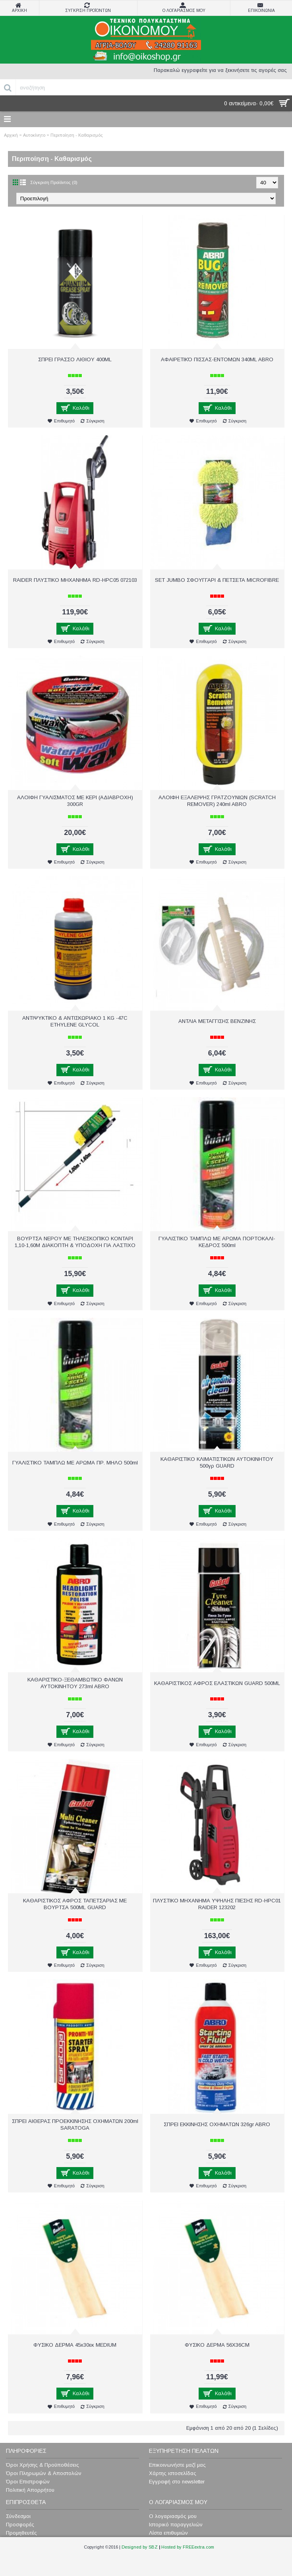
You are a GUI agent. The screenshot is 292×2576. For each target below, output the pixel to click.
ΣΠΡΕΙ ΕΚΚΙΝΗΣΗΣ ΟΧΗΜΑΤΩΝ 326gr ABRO (217, 2124)
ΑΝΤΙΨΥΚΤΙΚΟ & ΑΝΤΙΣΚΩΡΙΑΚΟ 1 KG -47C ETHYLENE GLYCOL (75, 1021)
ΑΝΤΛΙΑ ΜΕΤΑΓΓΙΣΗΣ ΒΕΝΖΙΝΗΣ (217, 1021)
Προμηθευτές (21, 2533)
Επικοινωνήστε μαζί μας (177, 2465)
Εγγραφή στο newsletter (177, 2482)
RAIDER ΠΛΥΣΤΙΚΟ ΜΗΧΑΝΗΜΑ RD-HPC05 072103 (75, 580)
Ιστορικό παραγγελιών (176, 2525)
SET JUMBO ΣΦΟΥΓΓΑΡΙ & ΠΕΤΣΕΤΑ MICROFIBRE (217, 580)
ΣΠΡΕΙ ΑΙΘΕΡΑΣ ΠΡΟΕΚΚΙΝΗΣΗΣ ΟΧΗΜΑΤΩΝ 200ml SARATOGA (75, 2124)
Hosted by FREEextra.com (187, 2547)
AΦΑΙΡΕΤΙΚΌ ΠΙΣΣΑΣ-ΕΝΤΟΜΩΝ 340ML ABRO (217, 359)
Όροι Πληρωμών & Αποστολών (43, 2473)
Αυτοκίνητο (34, 135)
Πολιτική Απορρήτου (30, 2490)
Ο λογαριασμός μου (173, 2516)
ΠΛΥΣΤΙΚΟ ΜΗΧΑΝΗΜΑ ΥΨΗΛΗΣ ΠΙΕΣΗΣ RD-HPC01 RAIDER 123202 (217, 1904)
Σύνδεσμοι (18, 2516)
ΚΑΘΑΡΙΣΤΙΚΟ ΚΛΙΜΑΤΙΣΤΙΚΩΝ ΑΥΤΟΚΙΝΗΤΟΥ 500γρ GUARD (217, 1462)
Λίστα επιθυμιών (168, 2533)
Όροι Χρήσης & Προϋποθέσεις (42, 2465)
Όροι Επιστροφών (28, 2482)
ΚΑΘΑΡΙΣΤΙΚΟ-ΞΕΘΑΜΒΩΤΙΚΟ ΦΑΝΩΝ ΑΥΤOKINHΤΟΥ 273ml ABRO (75, 1683)
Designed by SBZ (140, 2547)
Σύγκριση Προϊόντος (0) (53, 182)
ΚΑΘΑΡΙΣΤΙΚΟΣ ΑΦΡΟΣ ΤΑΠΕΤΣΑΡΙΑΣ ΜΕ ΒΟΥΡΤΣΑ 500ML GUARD (75, 1904)
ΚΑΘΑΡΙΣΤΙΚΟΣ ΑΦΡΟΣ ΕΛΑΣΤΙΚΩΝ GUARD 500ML (217, 1683)
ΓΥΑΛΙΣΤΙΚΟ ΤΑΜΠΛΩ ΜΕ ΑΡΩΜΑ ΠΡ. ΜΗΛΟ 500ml (75, 1463)
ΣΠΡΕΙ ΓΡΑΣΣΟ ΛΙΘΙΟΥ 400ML (75, 359)
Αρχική (11, 135)
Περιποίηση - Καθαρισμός (76, 135)
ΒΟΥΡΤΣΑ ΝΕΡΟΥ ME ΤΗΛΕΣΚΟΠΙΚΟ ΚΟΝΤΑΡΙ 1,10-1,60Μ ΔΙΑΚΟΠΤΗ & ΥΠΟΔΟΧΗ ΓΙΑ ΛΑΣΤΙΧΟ (75, 1242)
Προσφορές (20, 2525)
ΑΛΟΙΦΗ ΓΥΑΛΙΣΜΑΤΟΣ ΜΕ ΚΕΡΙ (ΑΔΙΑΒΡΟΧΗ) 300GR (75, 800)
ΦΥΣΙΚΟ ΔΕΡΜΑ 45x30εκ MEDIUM (74, 2345)
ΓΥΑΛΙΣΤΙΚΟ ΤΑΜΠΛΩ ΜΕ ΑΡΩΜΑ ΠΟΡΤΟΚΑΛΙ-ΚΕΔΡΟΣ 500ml (217, 1242)
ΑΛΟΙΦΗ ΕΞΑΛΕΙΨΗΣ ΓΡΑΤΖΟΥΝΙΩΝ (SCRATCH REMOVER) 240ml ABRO (217, 800)
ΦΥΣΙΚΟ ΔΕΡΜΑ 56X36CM (217, 2345)
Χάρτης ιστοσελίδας (172, 2473)
